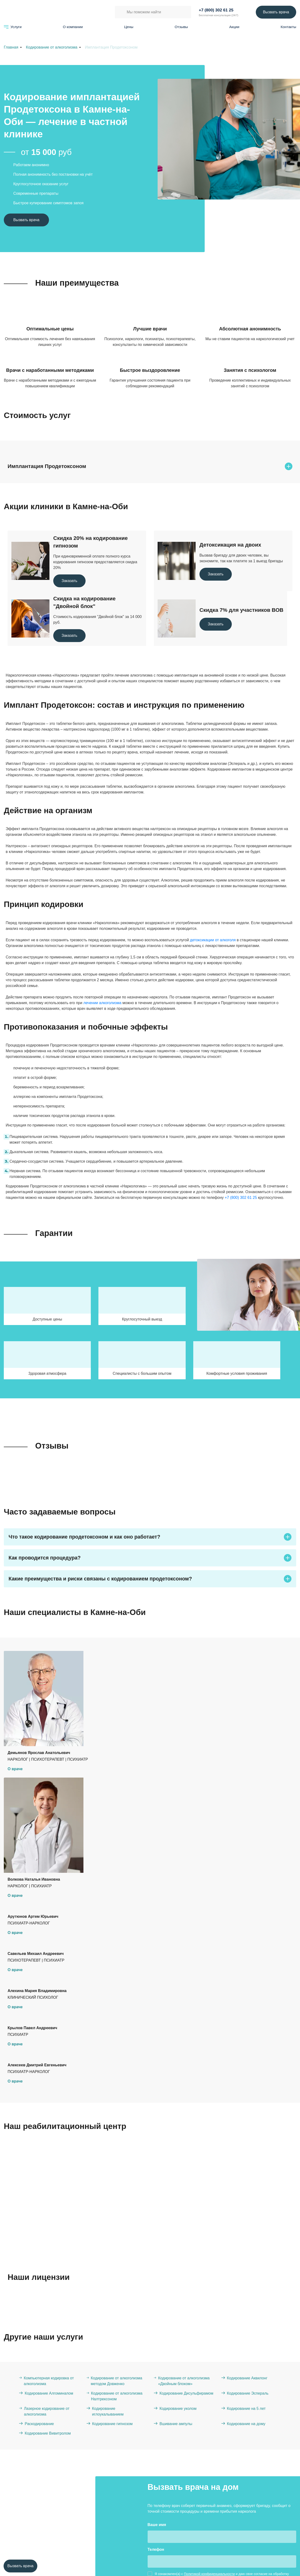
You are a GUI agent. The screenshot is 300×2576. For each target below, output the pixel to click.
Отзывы (181, 27)
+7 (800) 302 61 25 (216, 10)
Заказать (69, 581)
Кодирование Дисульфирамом (183, 2393)
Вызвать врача (276, 12)
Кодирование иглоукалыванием (105, 2411)
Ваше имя (157, 2525)
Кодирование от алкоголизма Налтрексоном (115, 2396)
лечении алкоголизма (102, 1003)
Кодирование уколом (175, 2409)
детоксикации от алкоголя (213, 940)
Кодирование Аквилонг (244, 2378)
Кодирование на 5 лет (243, 2409)
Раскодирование (36, 2424)
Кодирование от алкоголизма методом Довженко (114, 2381)
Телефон (156, 2549)
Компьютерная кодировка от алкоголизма (46, 2381)
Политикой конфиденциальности (209, 2574)
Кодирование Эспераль (245, 2393)
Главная (11, 47)
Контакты (288, 27)
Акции (234, 27)
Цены (128, 27)
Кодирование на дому (243, 2424)
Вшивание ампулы (173, 2424)
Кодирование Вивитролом (45, 2433)
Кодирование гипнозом (110, 2424)
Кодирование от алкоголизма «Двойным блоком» (182, 2381)
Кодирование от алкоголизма (51, 47)
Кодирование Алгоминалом (46, 2393)
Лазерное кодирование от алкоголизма (44, 2411)
